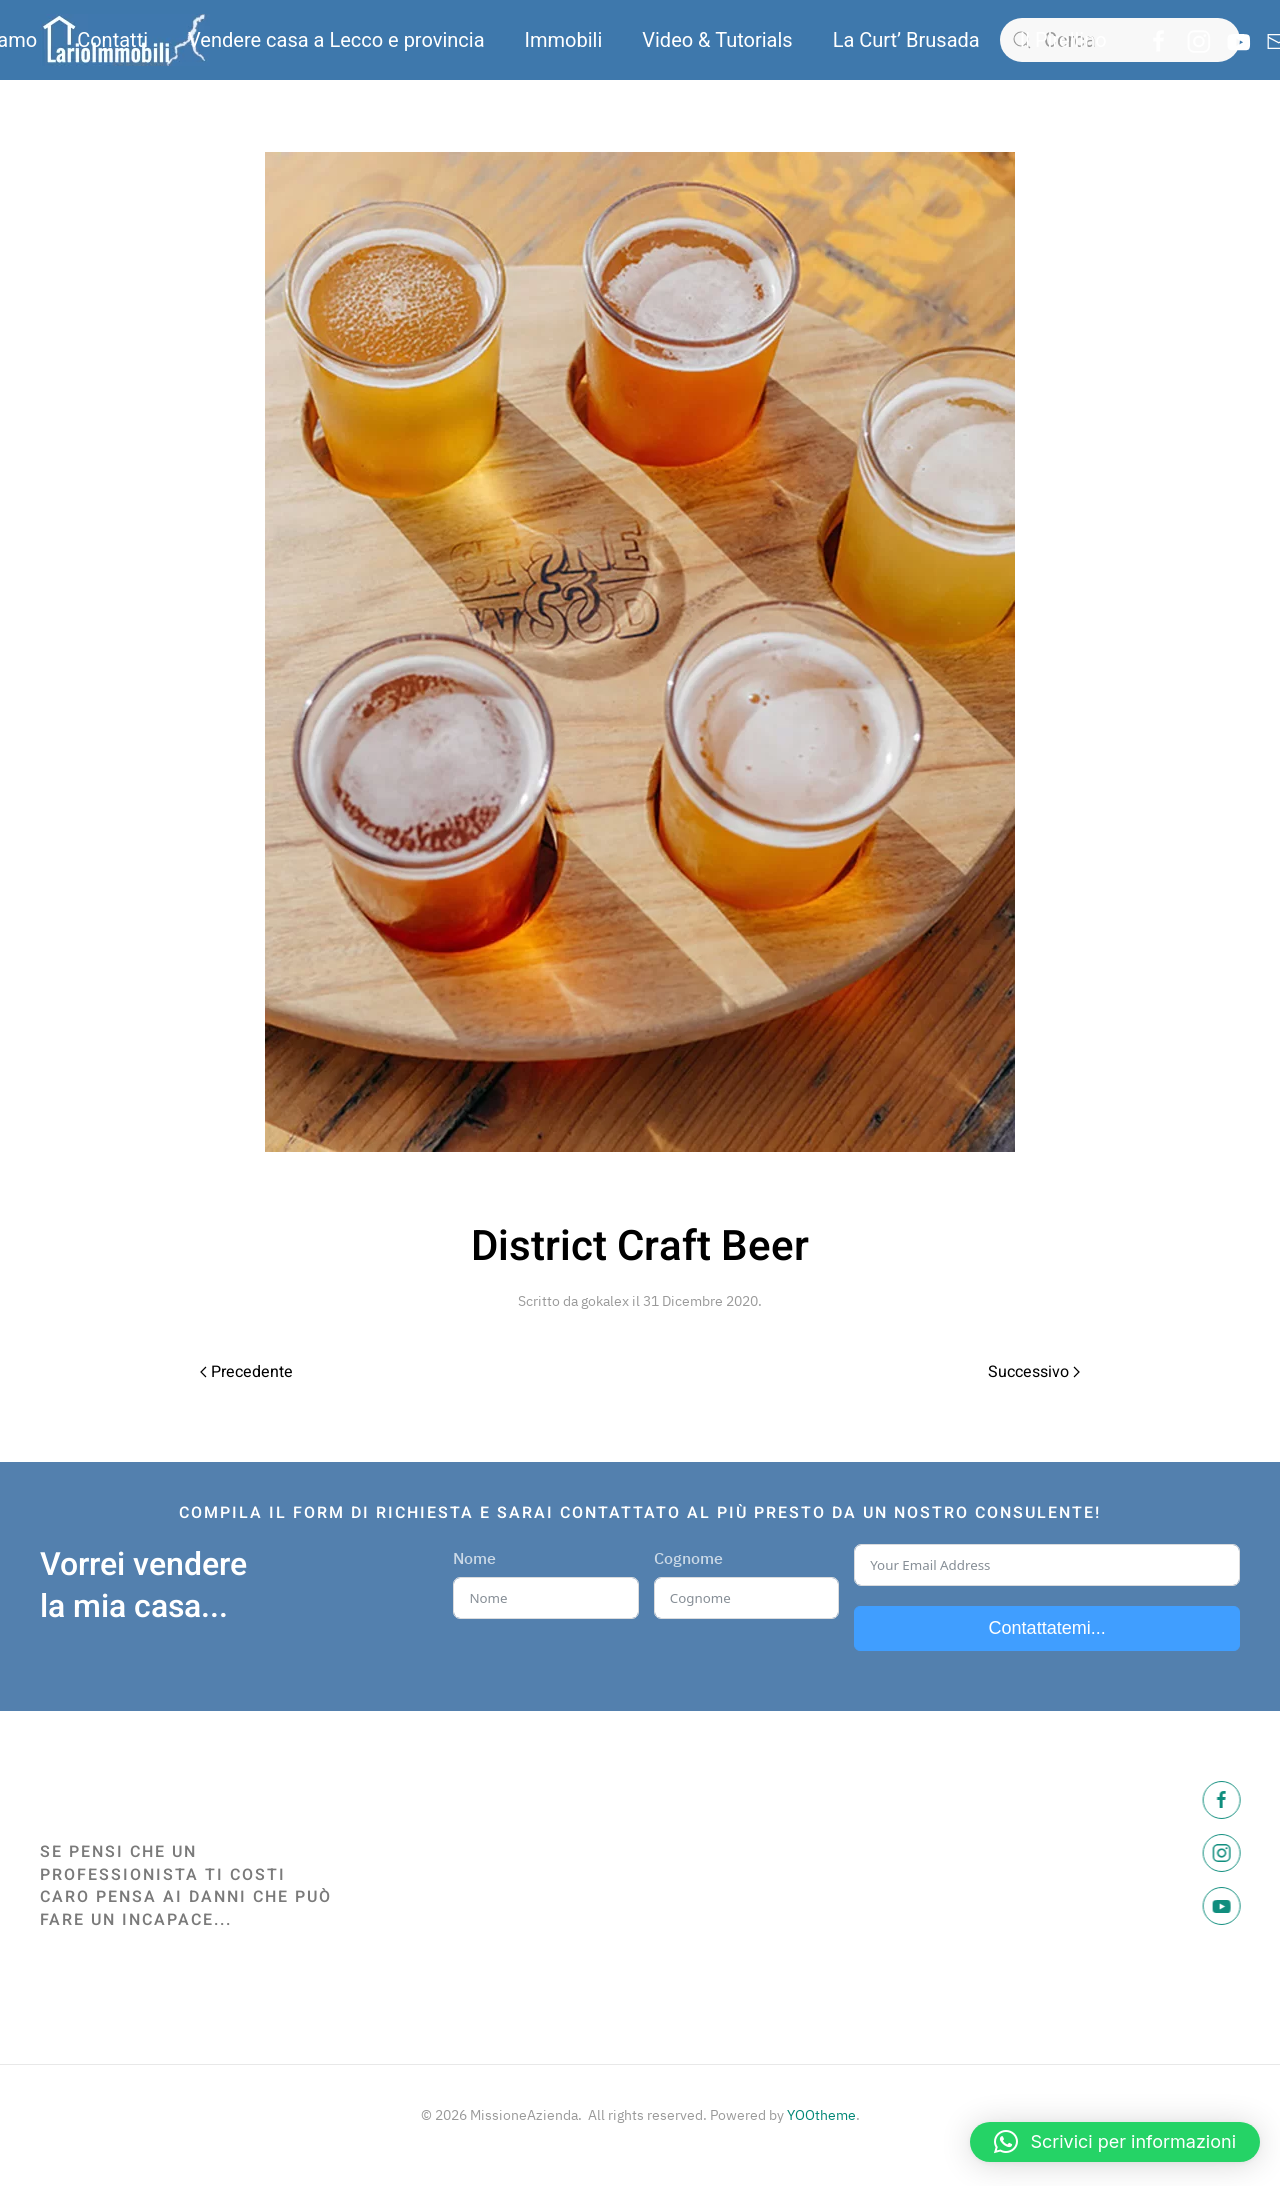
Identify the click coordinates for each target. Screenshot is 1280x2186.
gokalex (605, 1301)
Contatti (112, 40)
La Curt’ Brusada (906, 40)
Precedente (246, 1372)
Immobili (564, 40)
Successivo (1034, 1372)
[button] (1115, 2142)
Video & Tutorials (717, 40)
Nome (474, 1558)
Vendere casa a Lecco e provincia (336, 40)
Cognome (688, 1558)
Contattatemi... (1047, 1628)
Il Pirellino (1063, 40)
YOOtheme (821, 2115)
